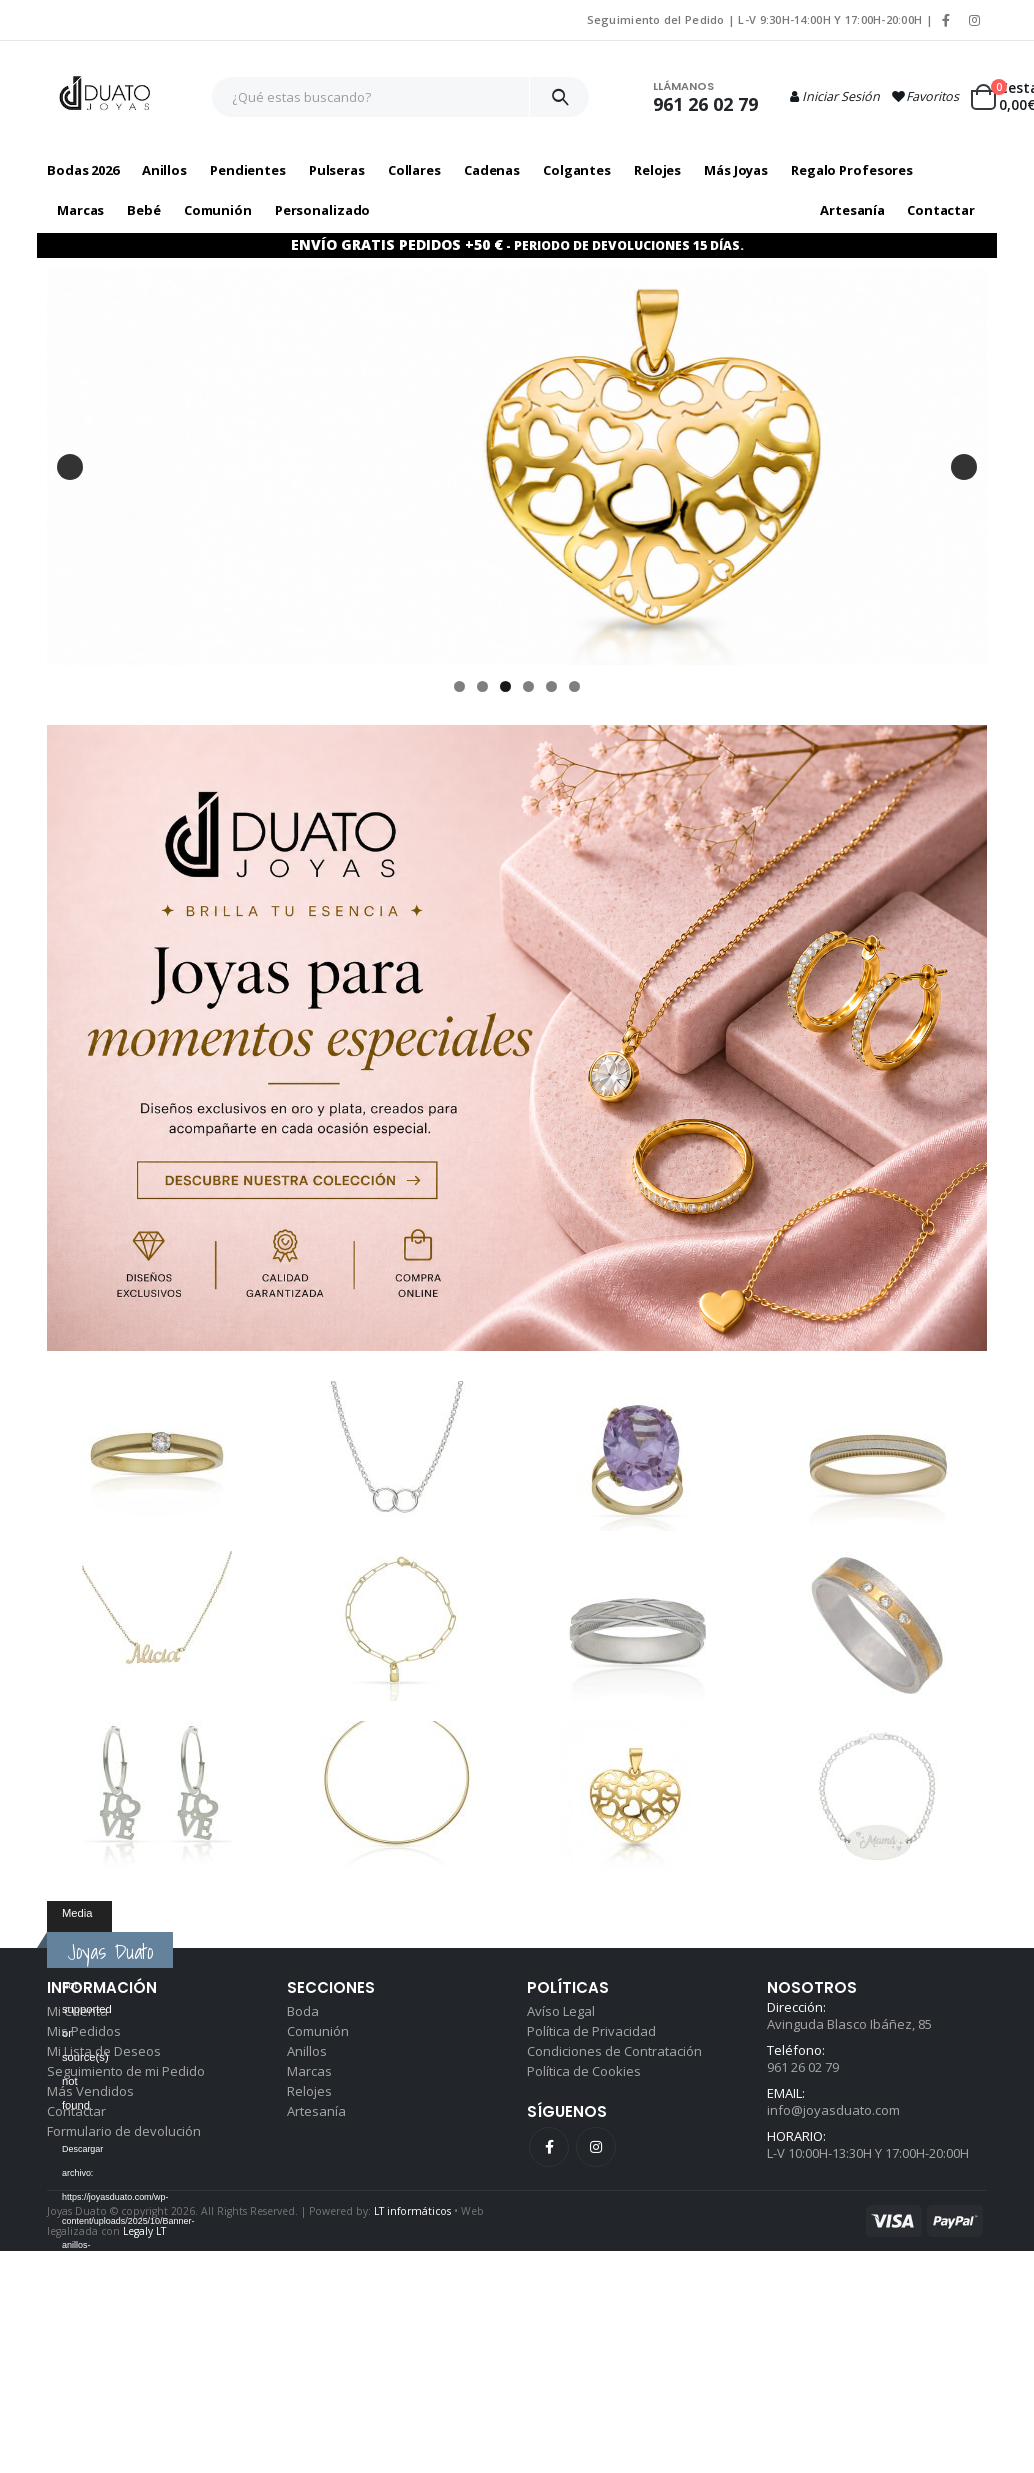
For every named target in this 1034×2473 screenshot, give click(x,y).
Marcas (309, 2071)
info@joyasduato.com (833, 2110)
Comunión (318, 2031)
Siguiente (964, 467)
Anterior (70, 467)
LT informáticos (412, 2211)
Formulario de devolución (124, 2131)
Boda (303, 2011)
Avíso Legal (561, 2011)
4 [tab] (528, 686)
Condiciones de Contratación (614, 2051)
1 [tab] (459, 686)
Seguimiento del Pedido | (663, 19)
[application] (79, 1919)
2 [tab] (482, 686)
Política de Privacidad (591, 2031)
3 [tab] (505, 686)
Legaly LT (144, 2231)
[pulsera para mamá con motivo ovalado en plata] (517, 467)
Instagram (596, 2147)
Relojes (309, 2091)
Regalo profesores (852, 170)
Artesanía (852, 210)
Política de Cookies (584, 2071)
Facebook (549, 2147)
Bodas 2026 (83, 170)
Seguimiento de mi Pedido (126, 2071)
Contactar (941, 210)
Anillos (307, 2051)
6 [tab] (574, 686)
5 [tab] (551, 686)
